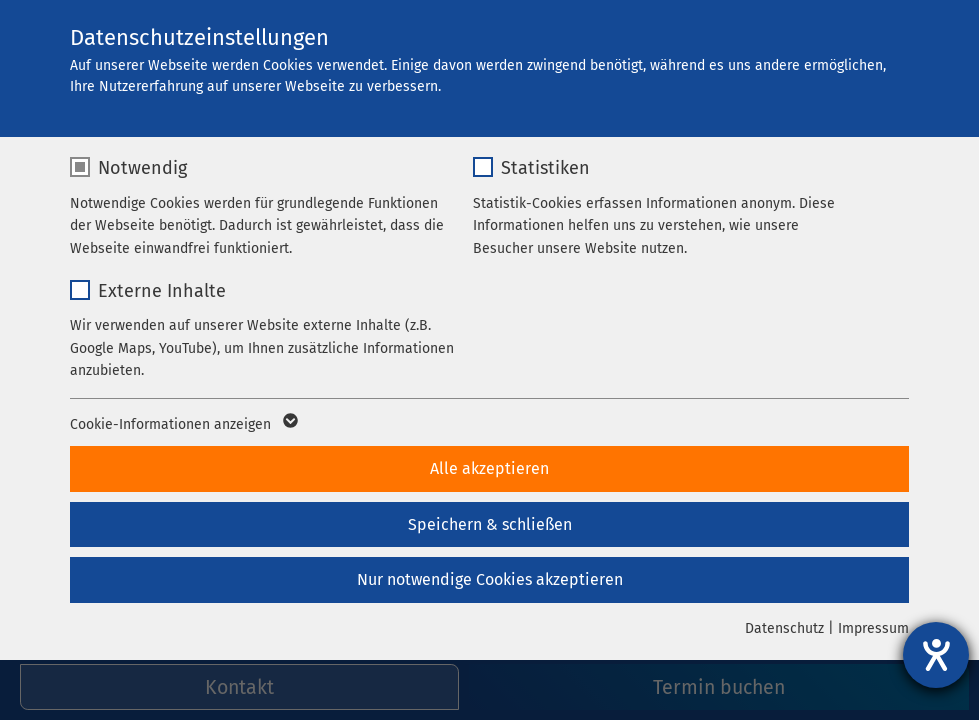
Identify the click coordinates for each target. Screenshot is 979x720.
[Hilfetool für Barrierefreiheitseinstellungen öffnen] (936, 655)
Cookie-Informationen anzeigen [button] (182, 425)
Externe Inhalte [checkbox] (162, 291)
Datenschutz (784, 628)
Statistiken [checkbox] (545, 168)
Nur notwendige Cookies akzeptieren (490, 579)
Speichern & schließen (490, 524)
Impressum (873, 628)
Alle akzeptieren (489, 468)
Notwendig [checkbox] (142, 168)
